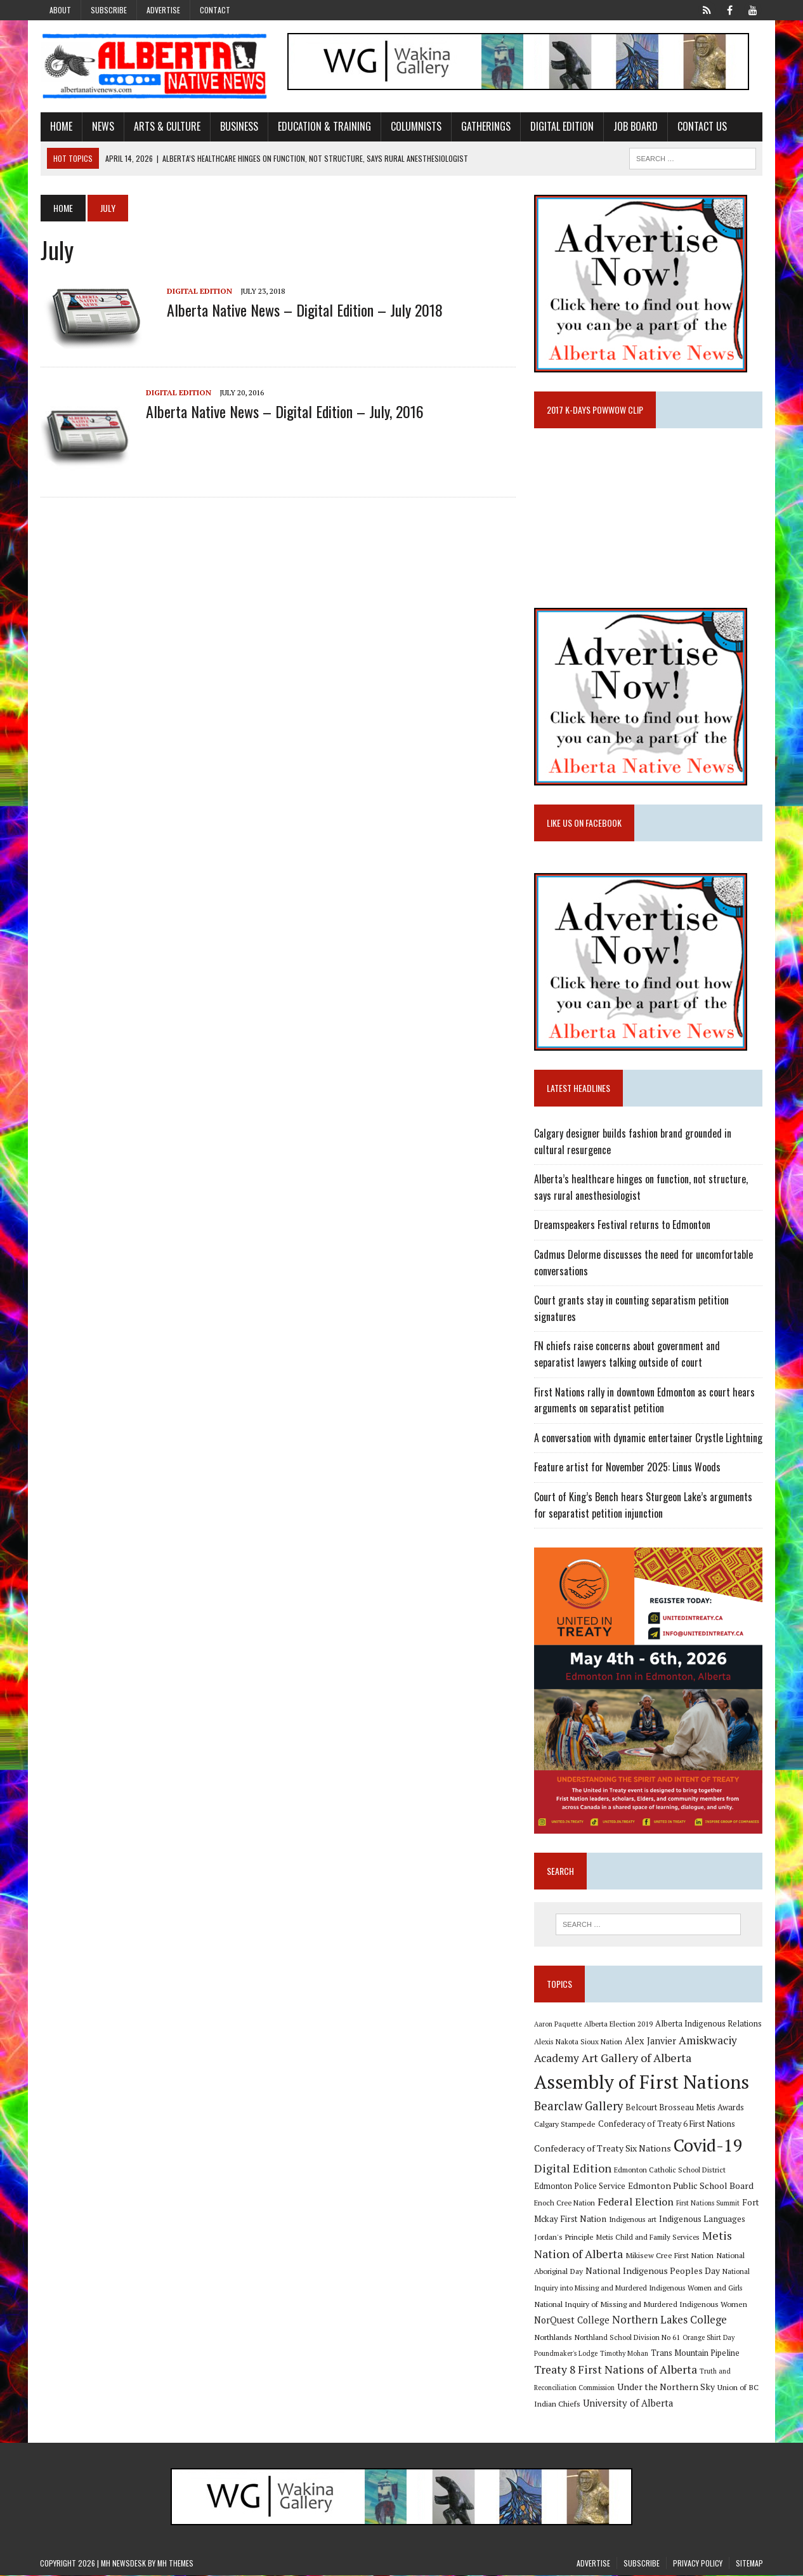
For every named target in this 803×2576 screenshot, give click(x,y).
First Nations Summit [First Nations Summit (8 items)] (708, 2202)
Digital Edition (561, 126)
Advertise (163, 9)
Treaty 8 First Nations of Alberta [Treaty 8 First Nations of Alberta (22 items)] (615, 2370)
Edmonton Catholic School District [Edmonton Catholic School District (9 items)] (670, 2170)
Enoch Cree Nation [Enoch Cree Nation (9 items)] (564, 2202)
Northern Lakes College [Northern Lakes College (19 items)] (669, 2320)
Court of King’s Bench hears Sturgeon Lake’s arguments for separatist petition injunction (643, 1505)
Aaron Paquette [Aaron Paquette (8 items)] (558, 2024)
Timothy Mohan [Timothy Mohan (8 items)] (624, 2353)
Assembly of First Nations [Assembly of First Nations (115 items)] (641, 2082)
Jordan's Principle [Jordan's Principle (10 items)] (564, 2237)
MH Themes (175, 2563)
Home (60, 126)
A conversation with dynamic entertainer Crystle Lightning (648, 1437)
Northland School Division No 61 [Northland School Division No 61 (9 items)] (627, 2338)
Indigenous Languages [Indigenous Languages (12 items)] (702, 2218)
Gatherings (485, 126)
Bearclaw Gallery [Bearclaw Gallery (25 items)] (578, 2106)
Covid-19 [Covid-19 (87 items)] (708, 2145)
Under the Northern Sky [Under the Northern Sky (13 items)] (666, 2387)
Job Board (635, 126)
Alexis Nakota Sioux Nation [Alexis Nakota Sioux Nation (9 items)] (578, 2041)
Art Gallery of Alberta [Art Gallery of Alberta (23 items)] (636, 2058)
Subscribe (109, 9)
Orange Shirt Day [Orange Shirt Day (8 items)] (708, 2338)
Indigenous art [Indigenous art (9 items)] (632, 2219)
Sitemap (749, 2563)
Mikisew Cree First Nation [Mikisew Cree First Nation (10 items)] (669, 2256)
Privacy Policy (697, 2563)
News (102, 126)
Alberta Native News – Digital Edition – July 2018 (304, 309)
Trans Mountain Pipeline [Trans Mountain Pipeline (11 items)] (695, 2353)
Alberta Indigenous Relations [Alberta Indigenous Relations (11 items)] (708, 2024)
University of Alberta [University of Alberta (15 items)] (628, 2404)
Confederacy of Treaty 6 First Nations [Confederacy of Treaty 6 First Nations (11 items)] (666, 2124)
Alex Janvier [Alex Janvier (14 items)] (650, 2041)
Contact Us (701, 126)
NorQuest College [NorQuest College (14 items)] (572, 2321)
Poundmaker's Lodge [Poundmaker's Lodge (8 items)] (565, 2353)
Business (238, 126)
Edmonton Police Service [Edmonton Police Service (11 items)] (579, 2186)
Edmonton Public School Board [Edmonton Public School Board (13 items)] (691, 2186)
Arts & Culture (166, 126)
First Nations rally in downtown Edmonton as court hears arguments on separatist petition (644, 1400)
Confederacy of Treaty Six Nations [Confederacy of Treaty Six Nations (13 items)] (602, 2149)
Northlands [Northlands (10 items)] (553, 2337)
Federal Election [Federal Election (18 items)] (635, 2202)
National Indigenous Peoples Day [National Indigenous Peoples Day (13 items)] (652, 2271)
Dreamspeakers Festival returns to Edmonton (622, 1225)
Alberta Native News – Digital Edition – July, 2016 (284, 411)
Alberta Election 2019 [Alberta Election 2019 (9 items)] (618, 2024)
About (60, 9)
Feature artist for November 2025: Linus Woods (627, 1467)
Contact (215, 9)
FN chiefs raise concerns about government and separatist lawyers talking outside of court (627, 1354)
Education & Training (323, 126)
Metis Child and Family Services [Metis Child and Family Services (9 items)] (648, 2237)
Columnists (415, 126)
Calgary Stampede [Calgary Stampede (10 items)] (565, 2124)
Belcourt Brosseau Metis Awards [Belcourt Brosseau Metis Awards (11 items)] (684, 2108)
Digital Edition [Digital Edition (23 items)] (572, 2168)
